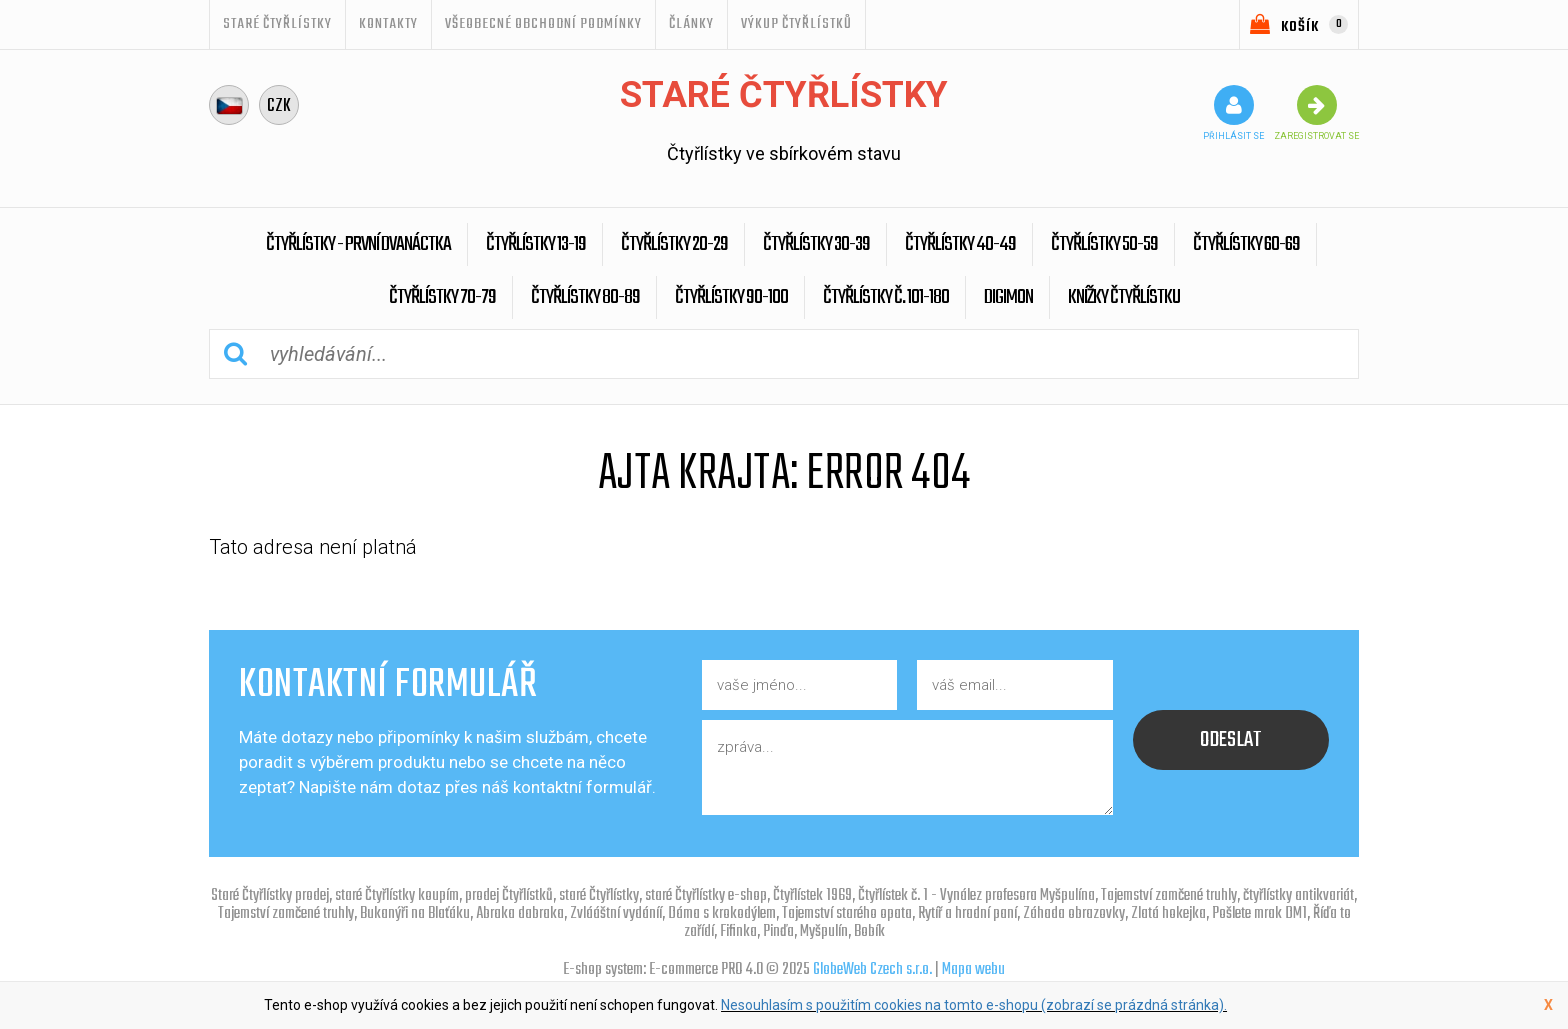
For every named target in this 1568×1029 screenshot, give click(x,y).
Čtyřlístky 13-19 (536, 244)
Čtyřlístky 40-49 (960, 244)
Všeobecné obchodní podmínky (543, 24)
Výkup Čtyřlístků (796, 24)
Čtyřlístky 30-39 (816, 244)
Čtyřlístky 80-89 (585, 297)
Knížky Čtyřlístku (1124, 297)
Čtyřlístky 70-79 (442, 297)
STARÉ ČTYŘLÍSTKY (277, 24)
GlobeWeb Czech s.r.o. (872, 970)
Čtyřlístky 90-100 (731, 297)
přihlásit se (1233, 113)
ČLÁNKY (691, 24)
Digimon (1008, 297)
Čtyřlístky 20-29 (674, 244)
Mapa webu (973, 970)
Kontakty (388, 24)
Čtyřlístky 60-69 (1246, 244)
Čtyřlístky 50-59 (1104, 244)
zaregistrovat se (1316, 113)
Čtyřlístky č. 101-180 (886, 297)
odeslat (1231, 740)
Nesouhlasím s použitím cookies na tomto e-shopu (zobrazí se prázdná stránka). (974, 1005)
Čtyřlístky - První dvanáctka (358, 244)
